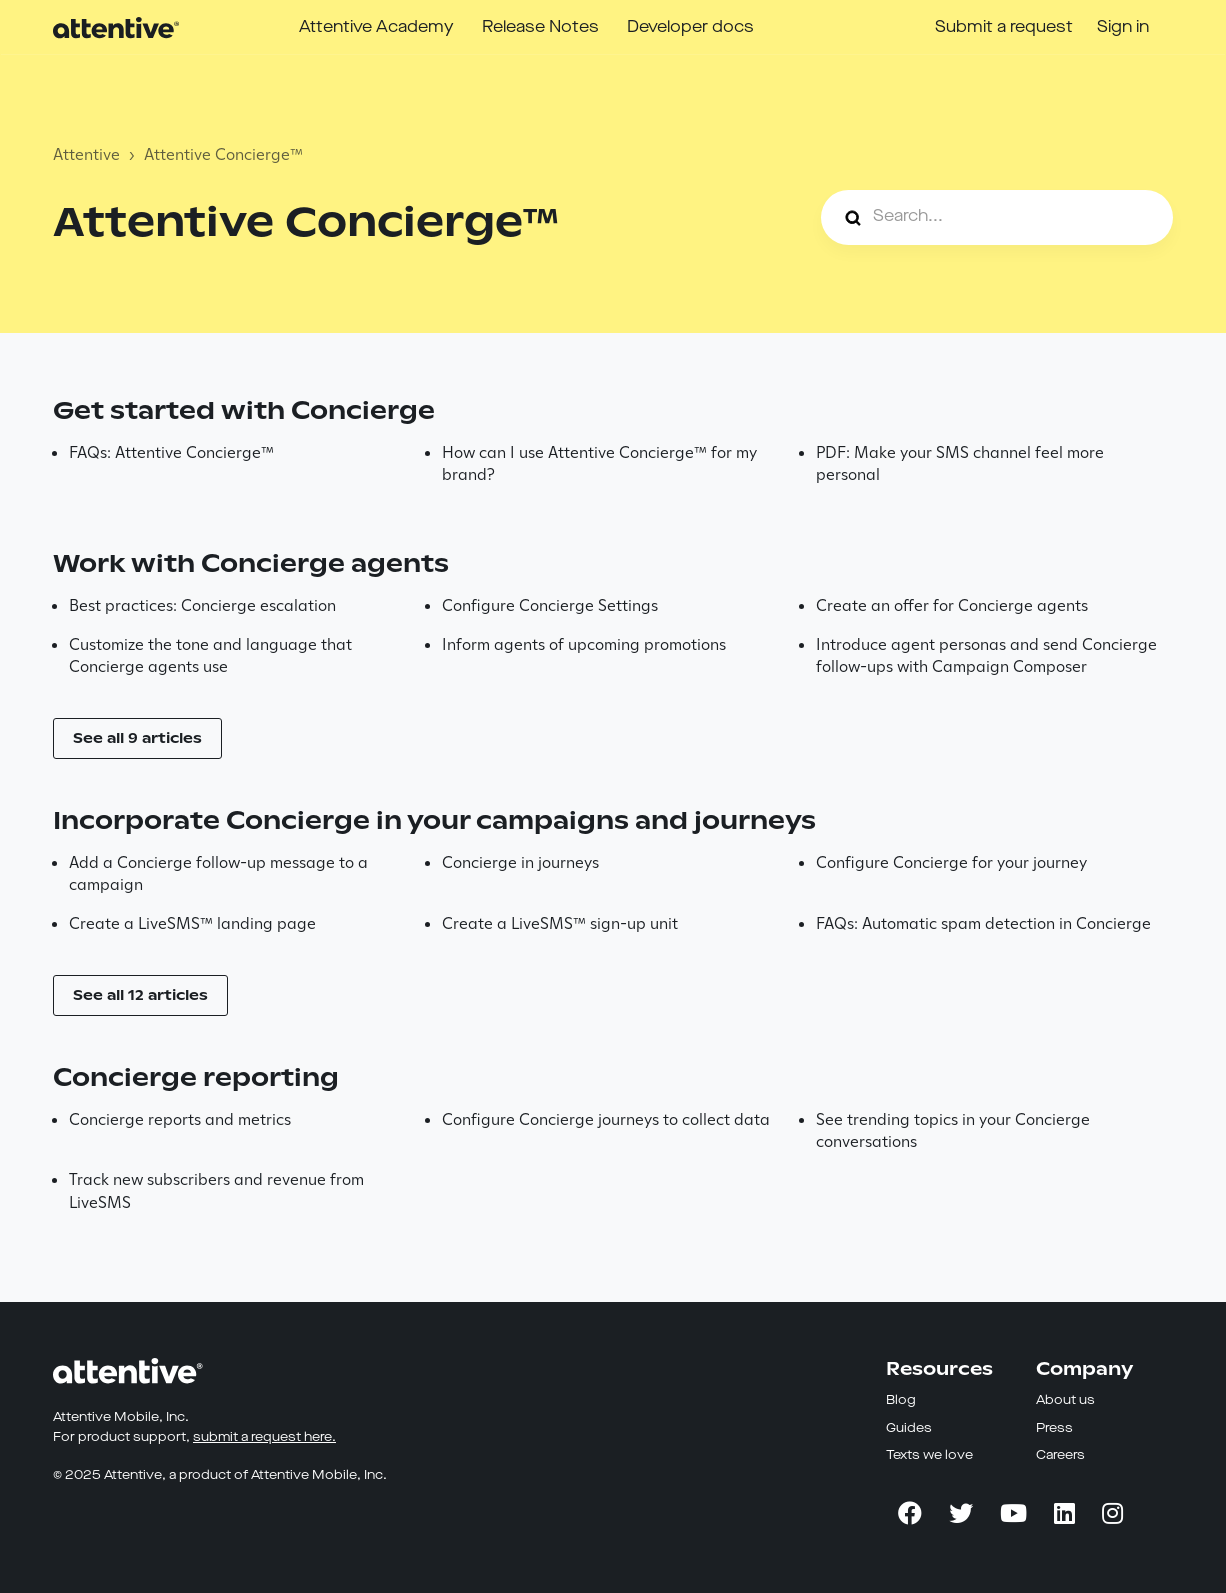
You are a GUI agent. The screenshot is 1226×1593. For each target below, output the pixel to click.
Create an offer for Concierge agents (952, 605)
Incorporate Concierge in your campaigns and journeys (434, 820)
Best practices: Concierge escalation (202, 605)
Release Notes (540, 28)
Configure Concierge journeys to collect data (606, 1119)
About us (1065, 1400)
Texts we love (929, 1455)
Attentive (86, 154)
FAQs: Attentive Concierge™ (171, 452)
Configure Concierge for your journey (951, 862)
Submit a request (1004, 28)
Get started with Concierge (244, 410)
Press (1054, 1428)
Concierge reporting (196, 1077)
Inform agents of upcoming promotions (584, 644)
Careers (1060, 1455)
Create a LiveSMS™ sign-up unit (560, 923)
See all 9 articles (137, 738)
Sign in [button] (1123, 28)
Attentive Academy (376, 28)
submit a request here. (264, 1437)
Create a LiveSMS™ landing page (192, 923)
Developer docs (690, 28)
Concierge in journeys (520, 862)
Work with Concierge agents (251, 563)
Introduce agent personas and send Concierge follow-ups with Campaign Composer (986, 655)
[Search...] (997, 217)
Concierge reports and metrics (180, 1119)
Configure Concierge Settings (550, 605)
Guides (909, 1428)
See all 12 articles (140, 995)
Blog (901, 1400)
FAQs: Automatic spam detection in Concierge (983, 923)
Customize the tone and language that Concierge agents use (210, 655)
